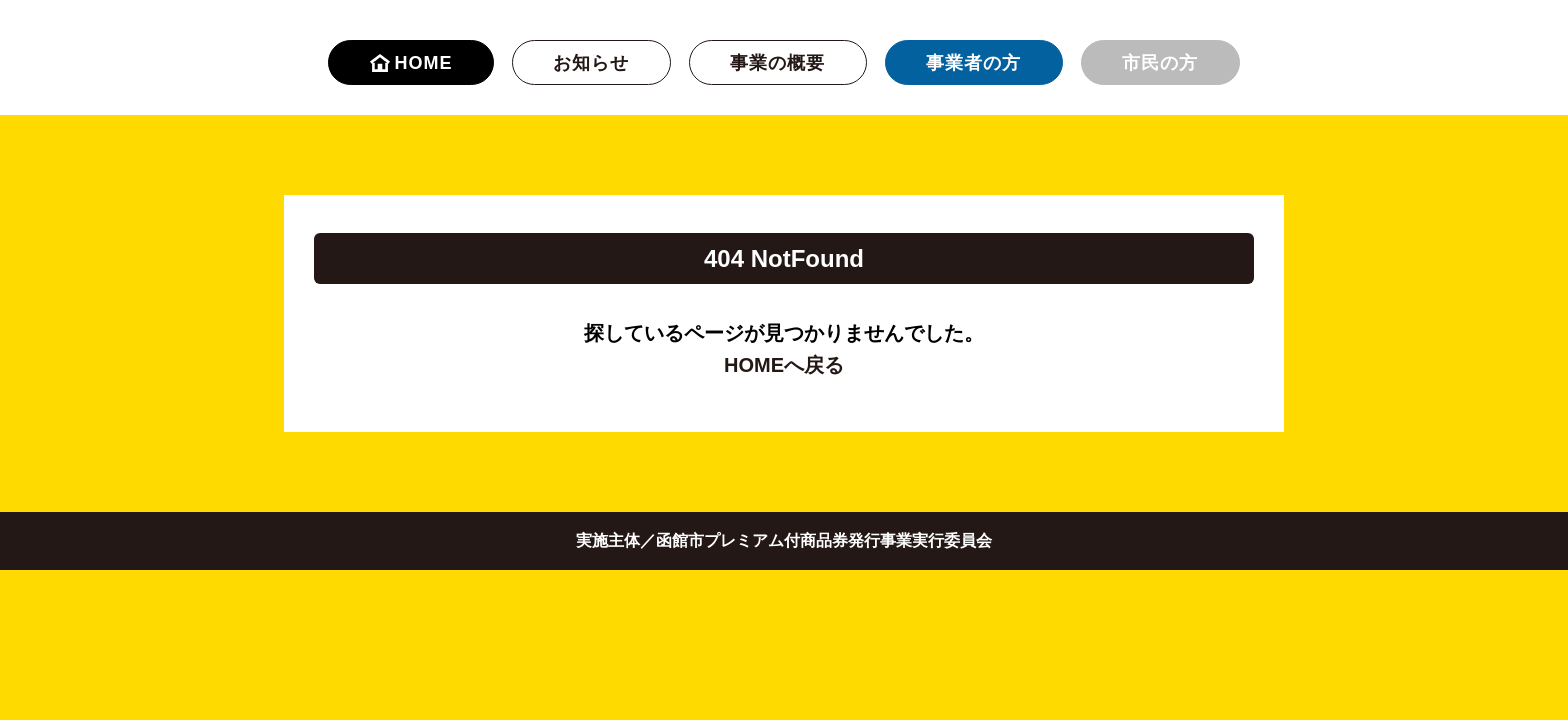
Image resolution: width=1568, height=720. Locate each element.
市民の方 (1160, 63)
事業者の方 (973, 63)
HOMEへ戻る (784, 365)
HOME (411, 63)
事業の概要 (777, 63)
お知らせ (591, 63)
